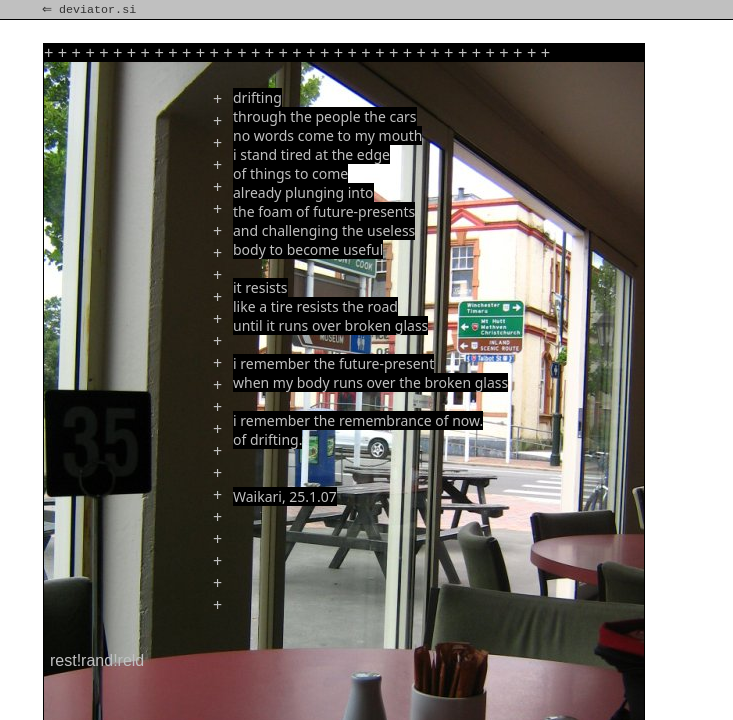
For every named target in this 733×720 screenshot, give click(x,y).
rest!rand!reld (97, 660)
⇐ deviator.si (91, 10)
